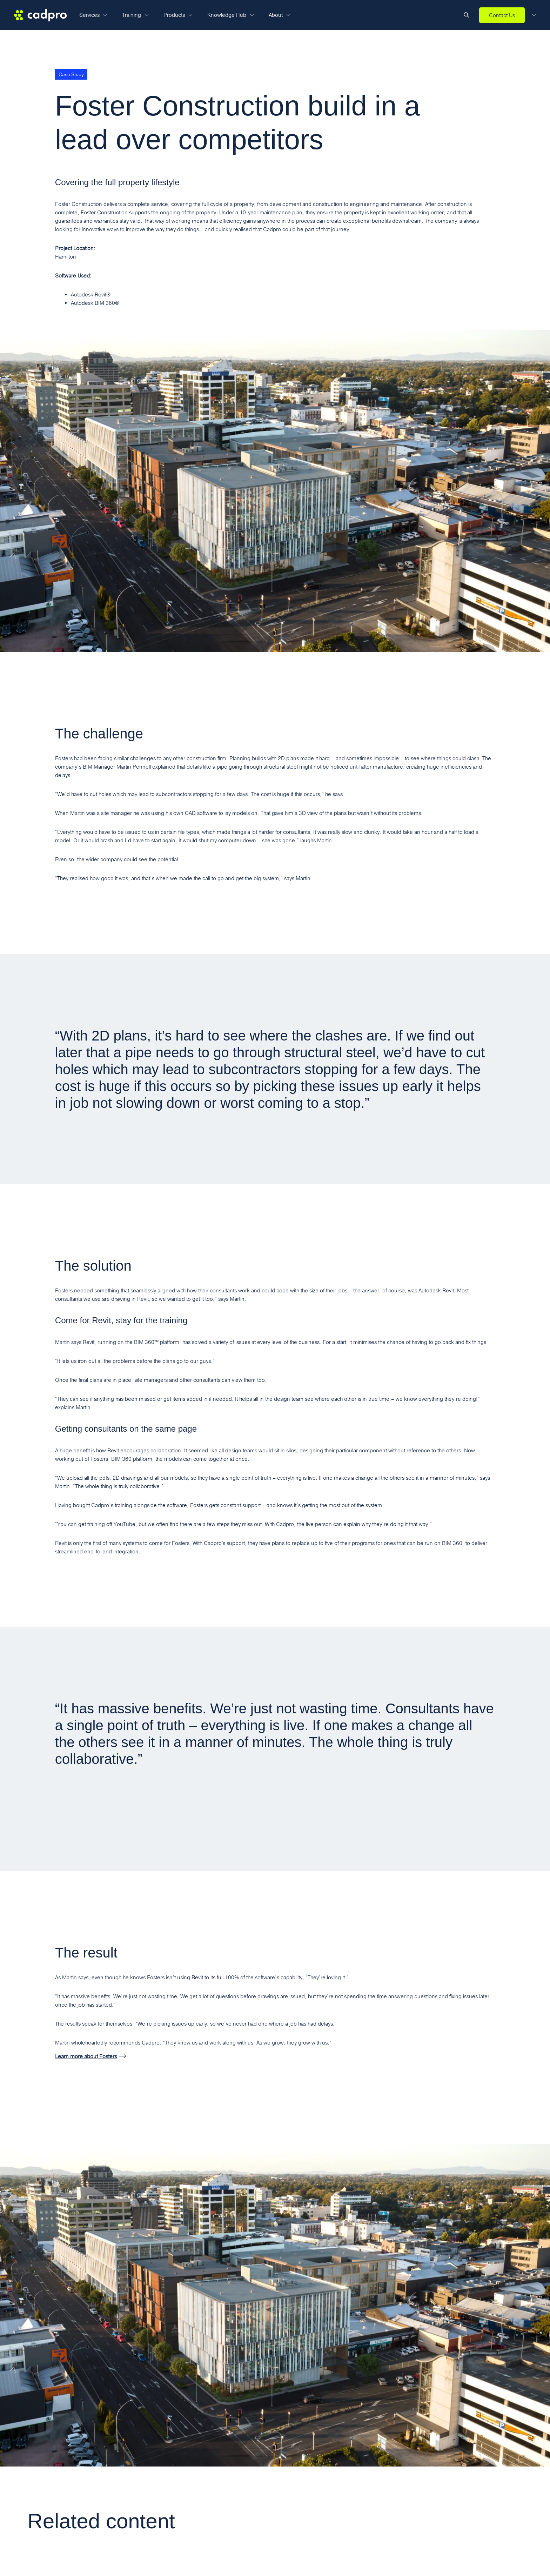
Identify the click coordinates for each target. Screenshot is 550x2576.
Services (93, 15)
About (279, 15)
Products (178, 15)
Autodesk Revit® (90, 294)
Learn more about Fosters (86, 2056)
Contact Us (502, 15)
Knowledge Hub (230, 15)
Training (135, 15)
